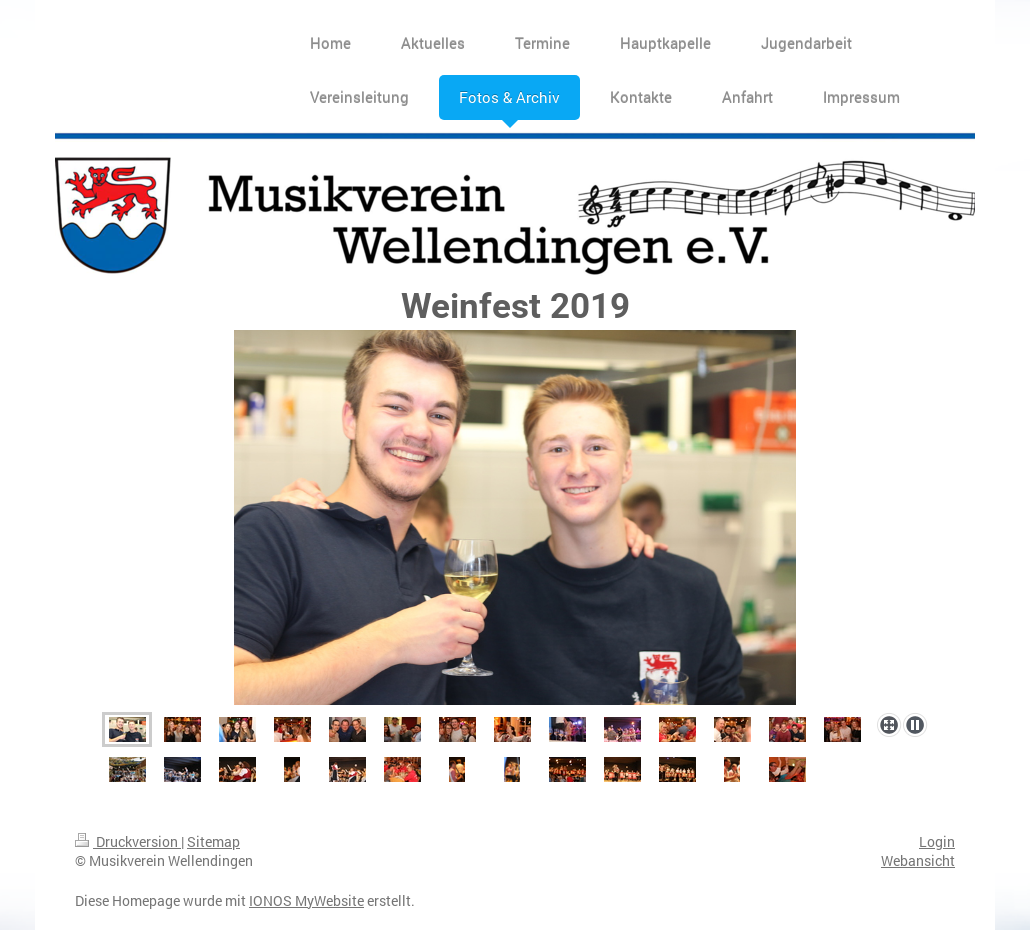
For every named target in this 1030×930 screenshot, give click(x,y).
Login (937, 841)
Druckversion (128, 841)
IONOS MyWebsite (306, 900)
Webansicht (918, 860)
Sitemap (213, 841)
